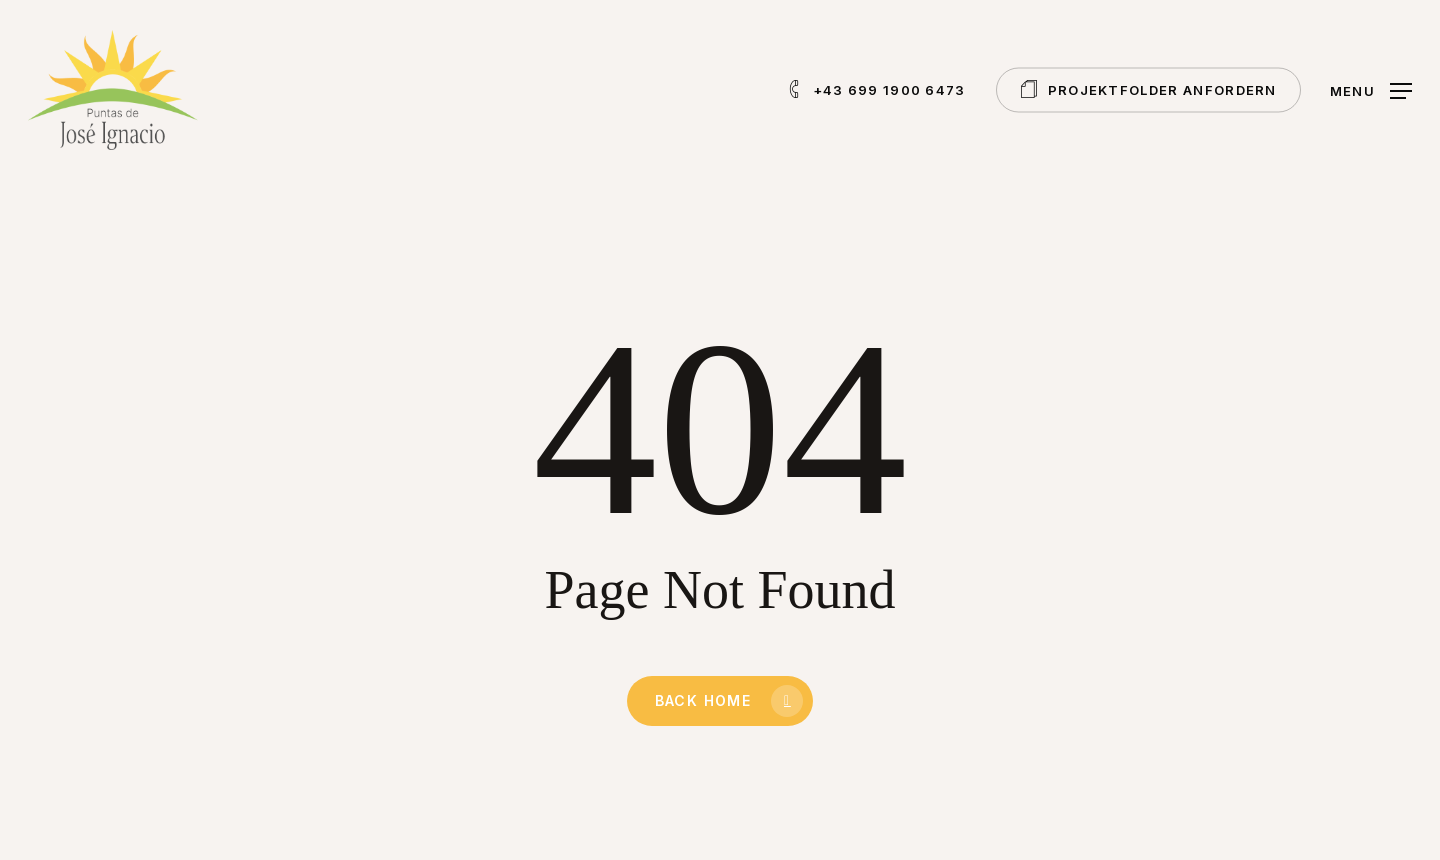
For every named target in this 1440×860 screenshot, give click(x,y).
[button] (1371, 90)
